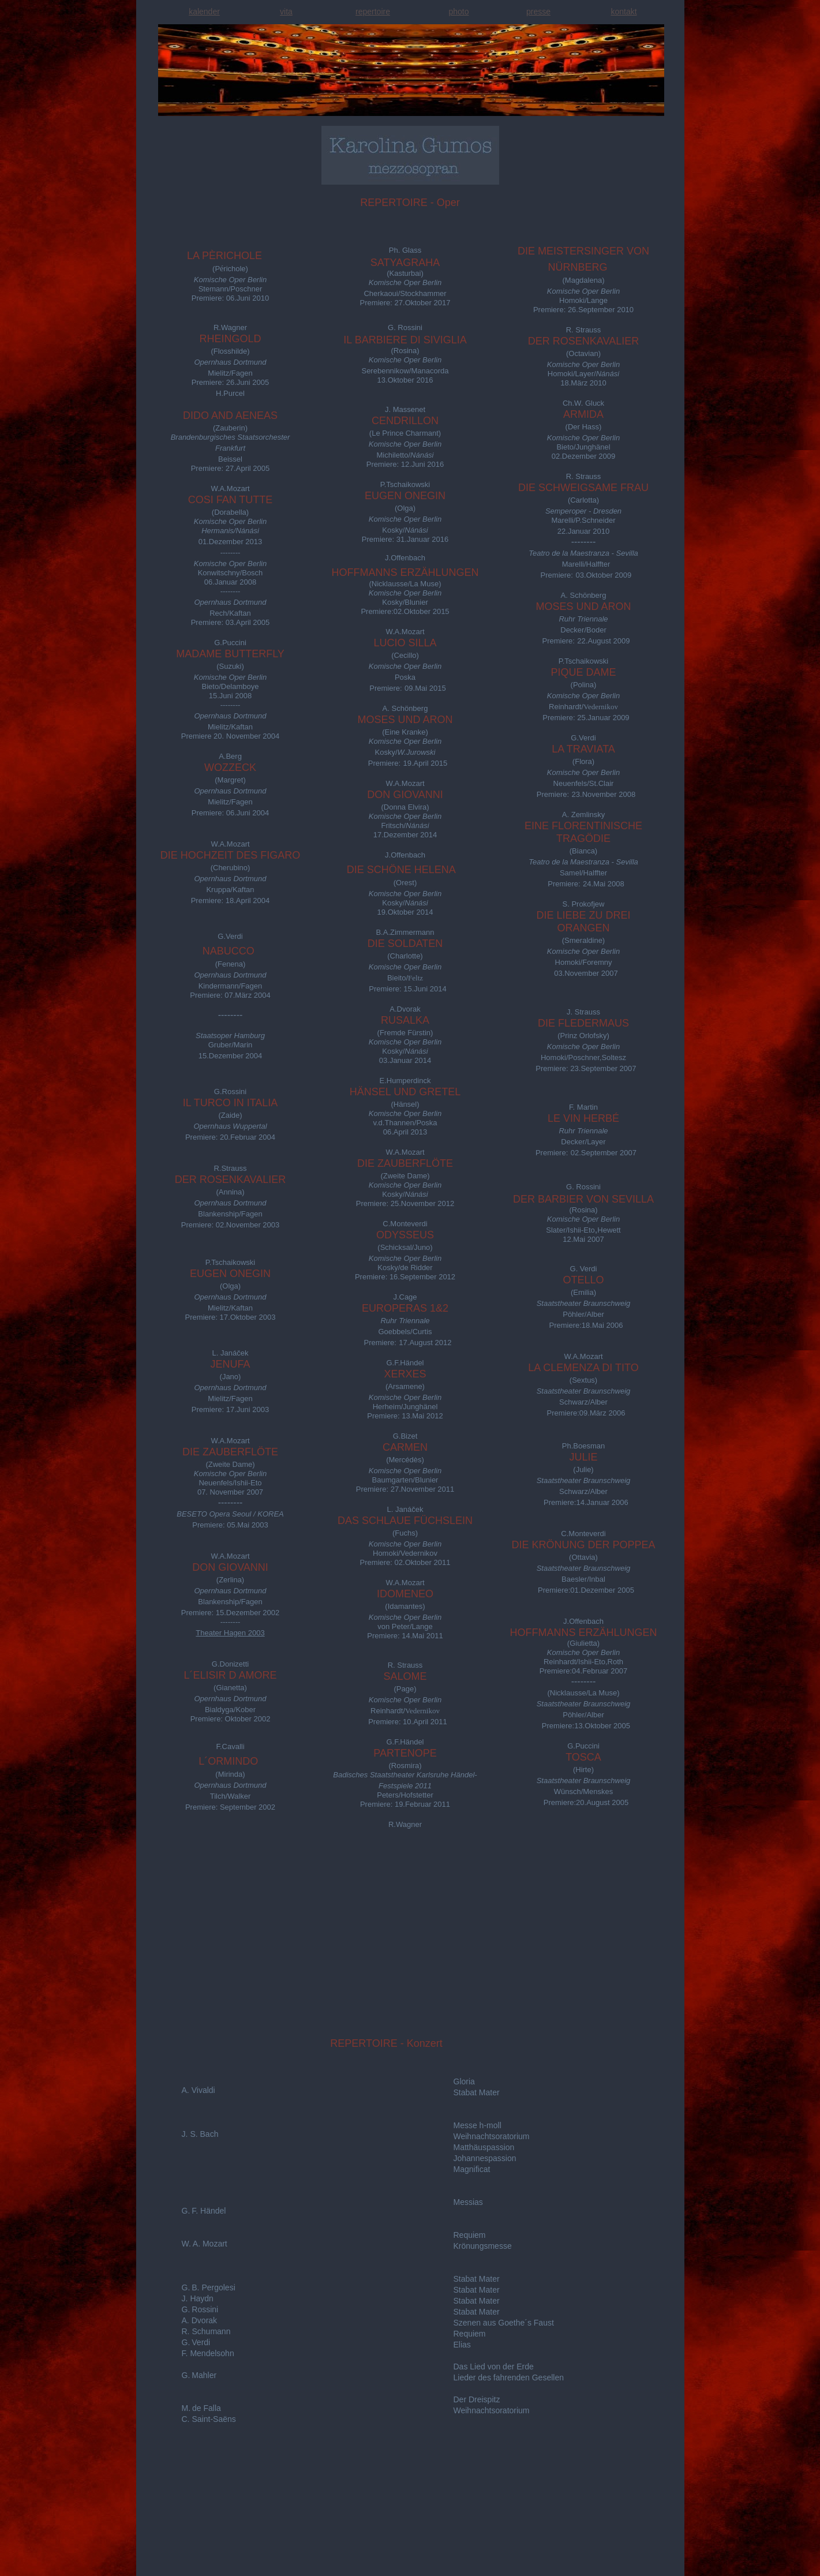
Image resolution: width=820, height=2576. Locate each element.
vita (286, 11)
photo (458, 11)
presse (538, 11)
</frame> (167, 2569)
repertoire (372, 11)
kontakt (623, 11)
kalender (204, 11)
